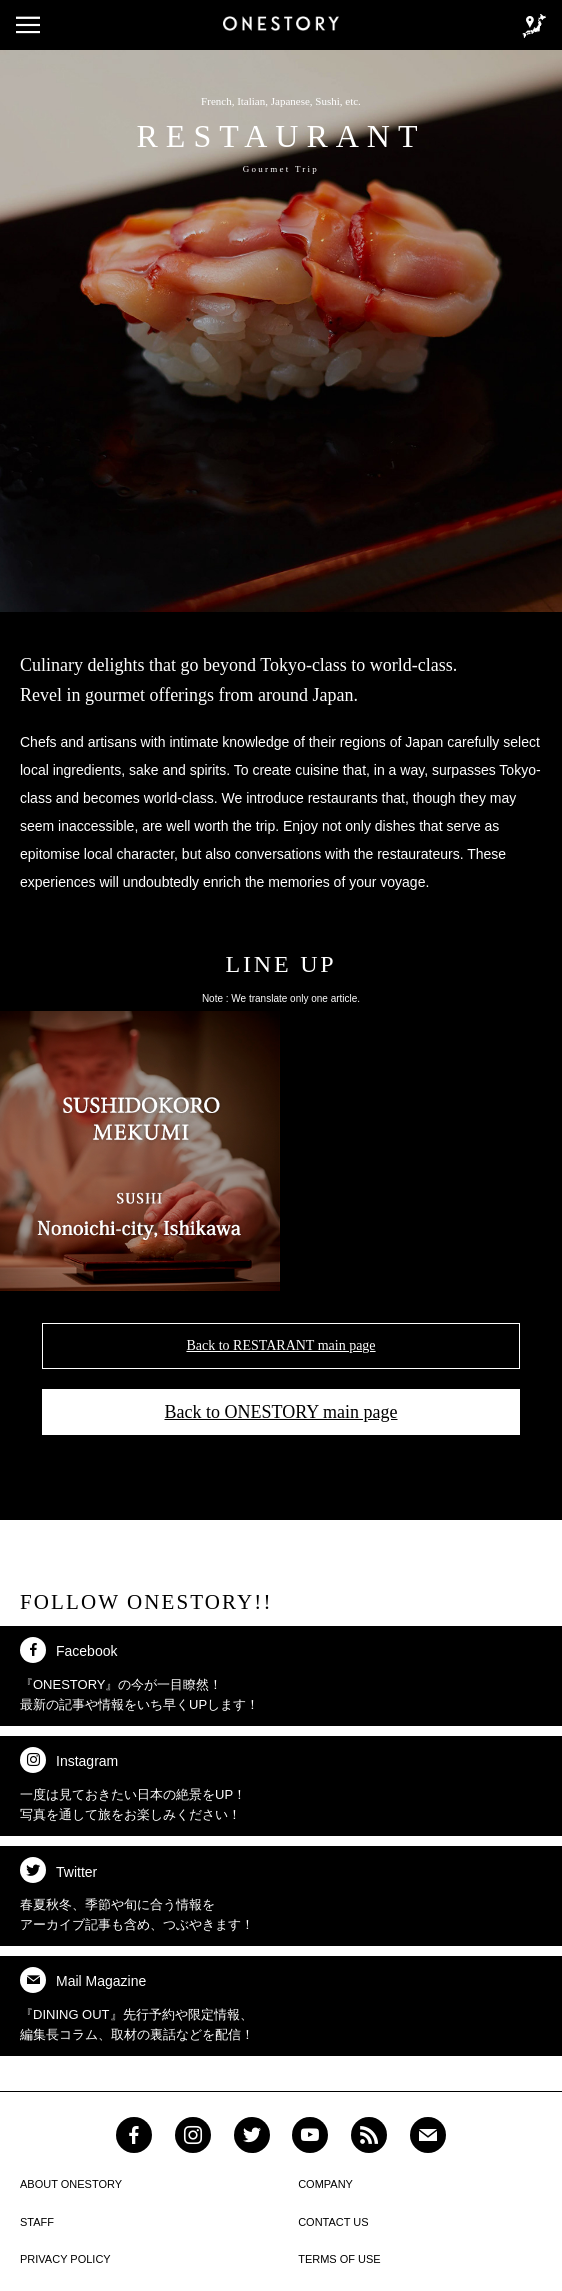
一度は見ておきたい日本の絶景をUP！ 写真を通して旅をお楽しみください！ (133, 1784)
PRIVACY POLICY (65, 2259)
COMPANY (325, 2184)
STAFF (37, 2222)
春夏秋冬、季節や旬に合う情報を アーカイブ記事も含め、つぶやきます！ (137, 1894)
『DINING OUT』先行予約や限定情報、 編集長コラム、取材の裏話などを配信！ (137, 2004)
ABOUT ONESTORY (71, 2184)
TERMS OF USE (339, 2259)
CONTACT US (333, 2222)
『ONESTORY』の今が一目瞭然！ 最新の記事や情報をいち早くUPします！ (139, 1674)
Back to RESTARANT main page (280, 1345)
